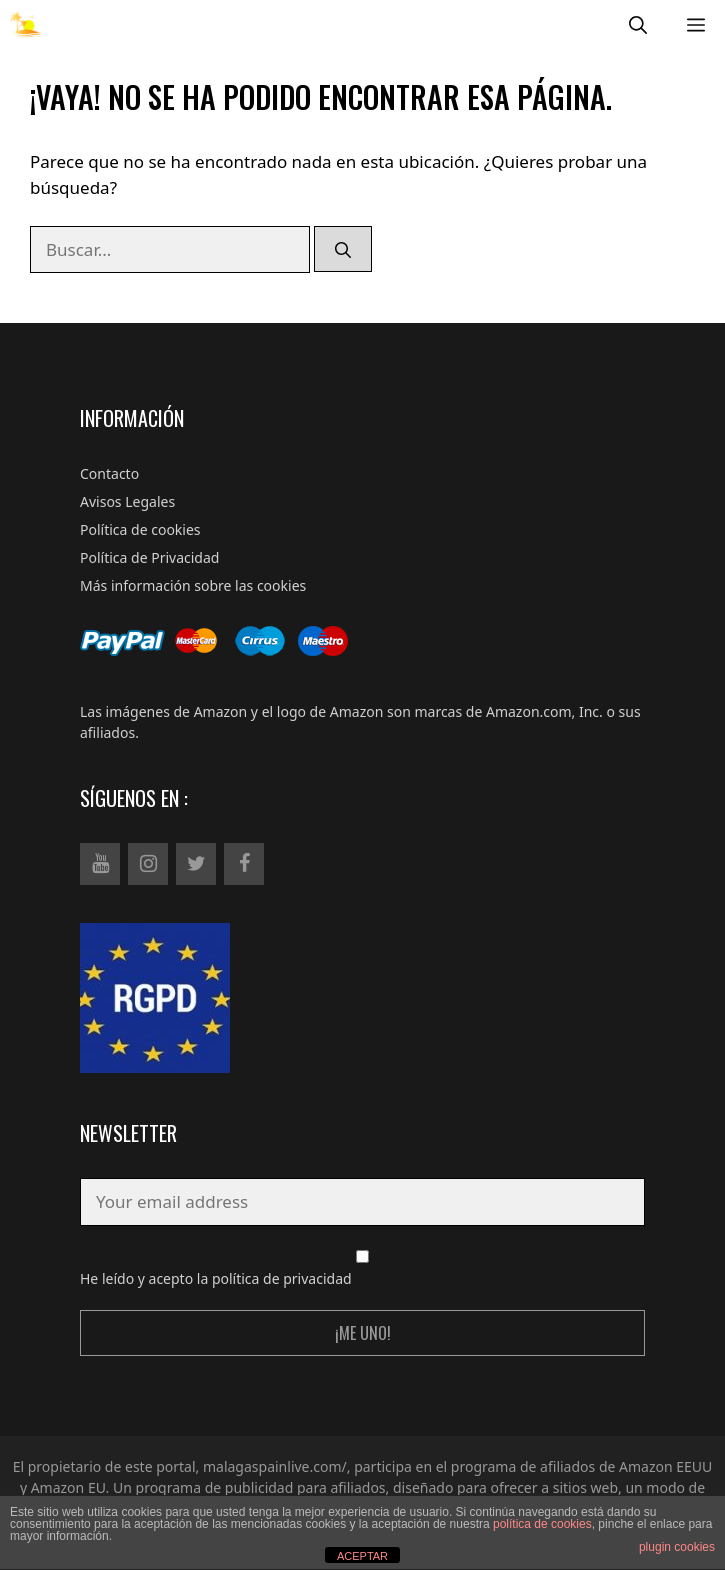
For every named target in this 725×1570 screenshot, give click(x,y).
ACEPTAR (362, 1556)
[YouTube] (100, 864)
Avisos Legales (127, 501)
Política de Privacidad (149, 557)
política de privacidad (282, 1278)
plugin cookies (677, 1547)
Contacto (109, 473)
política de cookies (542, 1524)
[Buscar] (343, 249)
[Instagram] (148, 864)
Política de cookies (140, 529)
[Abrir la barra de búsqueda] (638, 24)
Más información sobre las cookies (193, 585)
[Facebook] (244, 864)
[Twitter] (196, 864)
